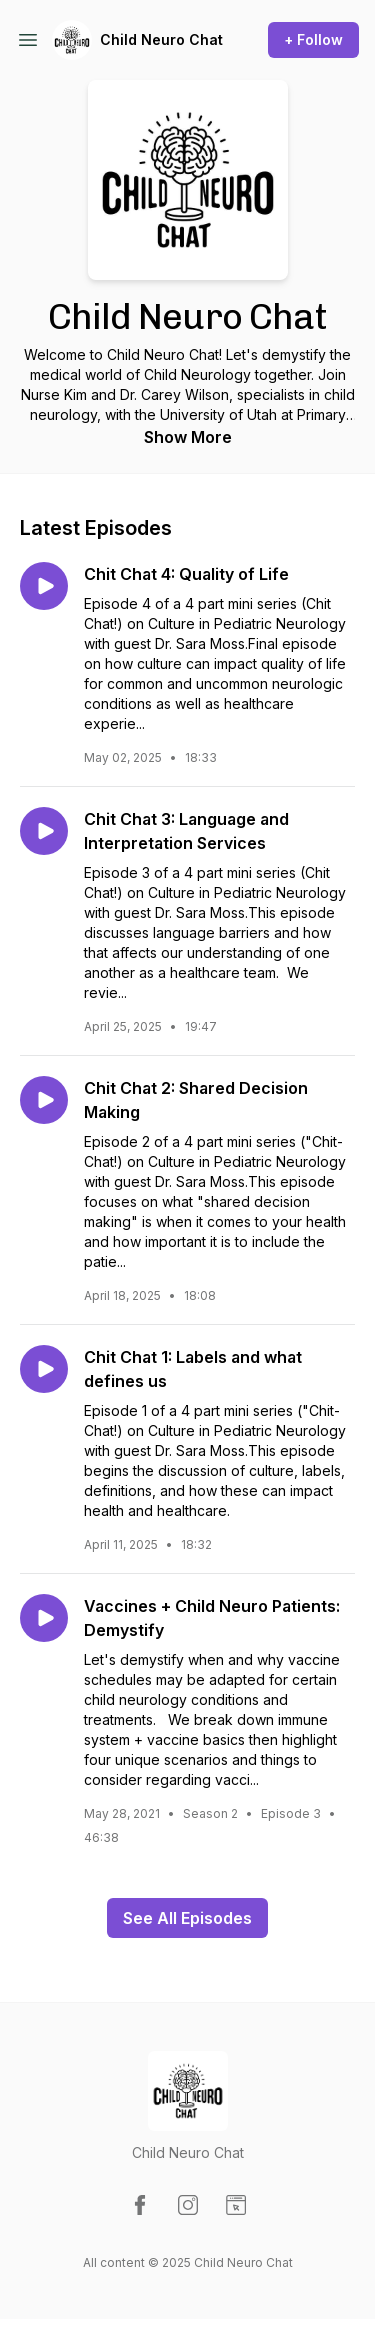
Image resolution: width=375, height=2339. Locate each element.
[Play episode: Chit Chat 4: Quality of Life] (44, 586)
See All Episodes (187, 1918)
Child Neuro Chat (161, 39)
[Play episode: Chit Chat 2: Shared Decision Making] (44, 1100)
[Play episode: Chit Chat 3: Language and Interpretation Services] (44, 831)
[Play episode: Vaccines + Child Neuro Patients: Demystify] (44, 1618)
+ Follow (313, 39)
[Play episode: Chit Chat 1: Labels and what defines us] (44, 1369)
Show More (188, 437)
